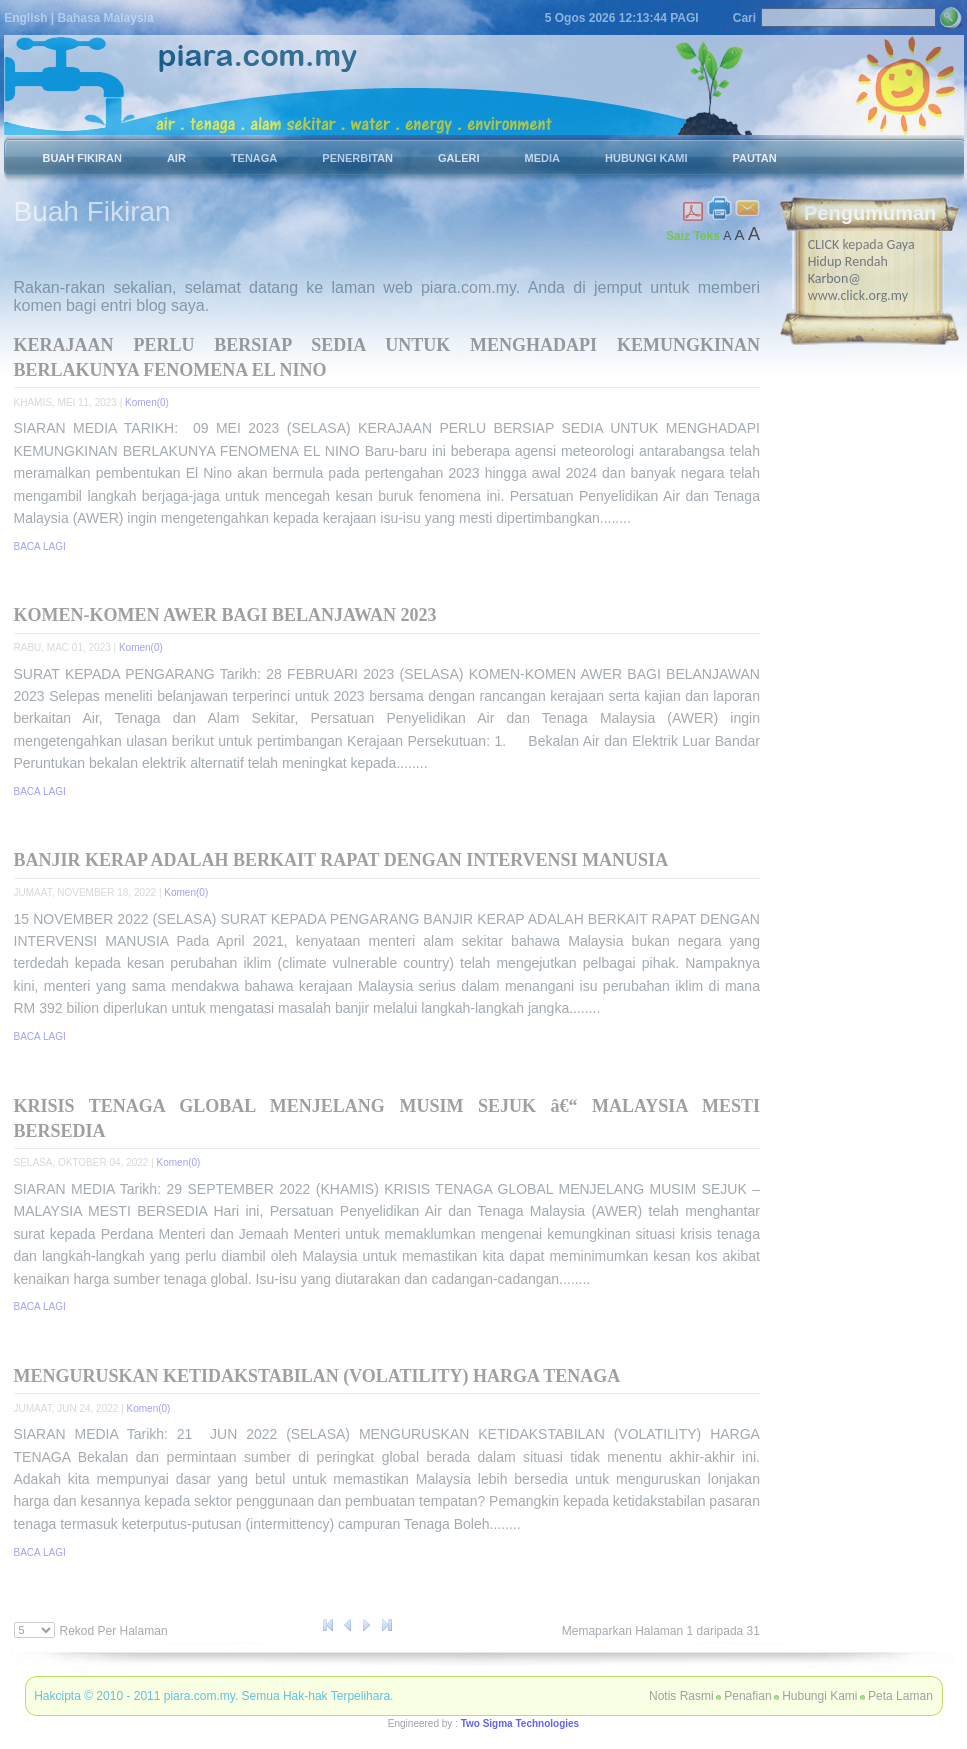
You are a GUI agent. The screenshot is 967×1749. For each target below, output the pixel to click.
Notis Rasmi (681, 1696)
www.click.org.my (858, 295)
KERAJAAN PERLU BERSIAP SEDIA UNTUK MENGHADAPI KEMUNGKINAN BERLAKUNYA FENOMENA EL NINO (387, 357)
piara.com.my (199, 1696)
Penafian (747, 1696)
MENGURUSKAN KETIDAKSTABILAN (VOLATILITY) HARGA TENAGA (317, 1376)
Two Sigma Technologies (520, 1723)
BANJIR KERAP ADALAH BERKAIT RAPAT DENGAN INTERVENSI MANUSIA (341, 860)
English (25, 18)
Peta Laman (900, 1696)
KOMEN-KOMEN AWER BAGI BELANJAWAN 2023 (225, 615)
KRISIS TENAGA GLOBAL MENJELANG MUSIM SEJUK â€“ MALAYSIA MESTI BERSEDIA (387, 1118)
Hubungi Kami (819, 1696)
